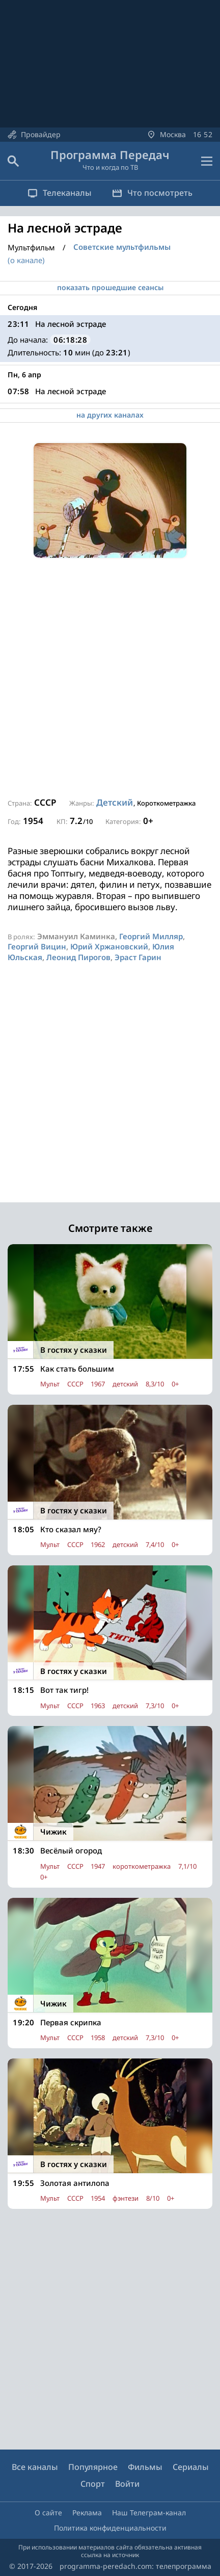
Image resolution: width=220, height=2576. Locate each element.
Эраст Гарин (138, 957)
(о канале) (26, 260)
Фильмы (145, 2466)
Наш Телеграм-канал (149, 2512)
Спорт (92, 2483)
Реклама (87, 2512)
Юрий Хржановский (109, 946)
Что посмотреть (152, 192)
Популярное (93, 2466)
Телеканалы (60, 192)
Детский (114, 802)
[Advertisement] (110, 678)
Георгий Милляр (151, 936)
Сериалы (191, 2466)
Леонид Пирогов (78, 957)
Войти (127, 2483)
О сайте (48, 2512)
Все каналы (35, 2466)
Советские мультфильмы (122, 247)
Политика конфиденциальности (110, 2528)
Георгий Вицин (37, 946)
